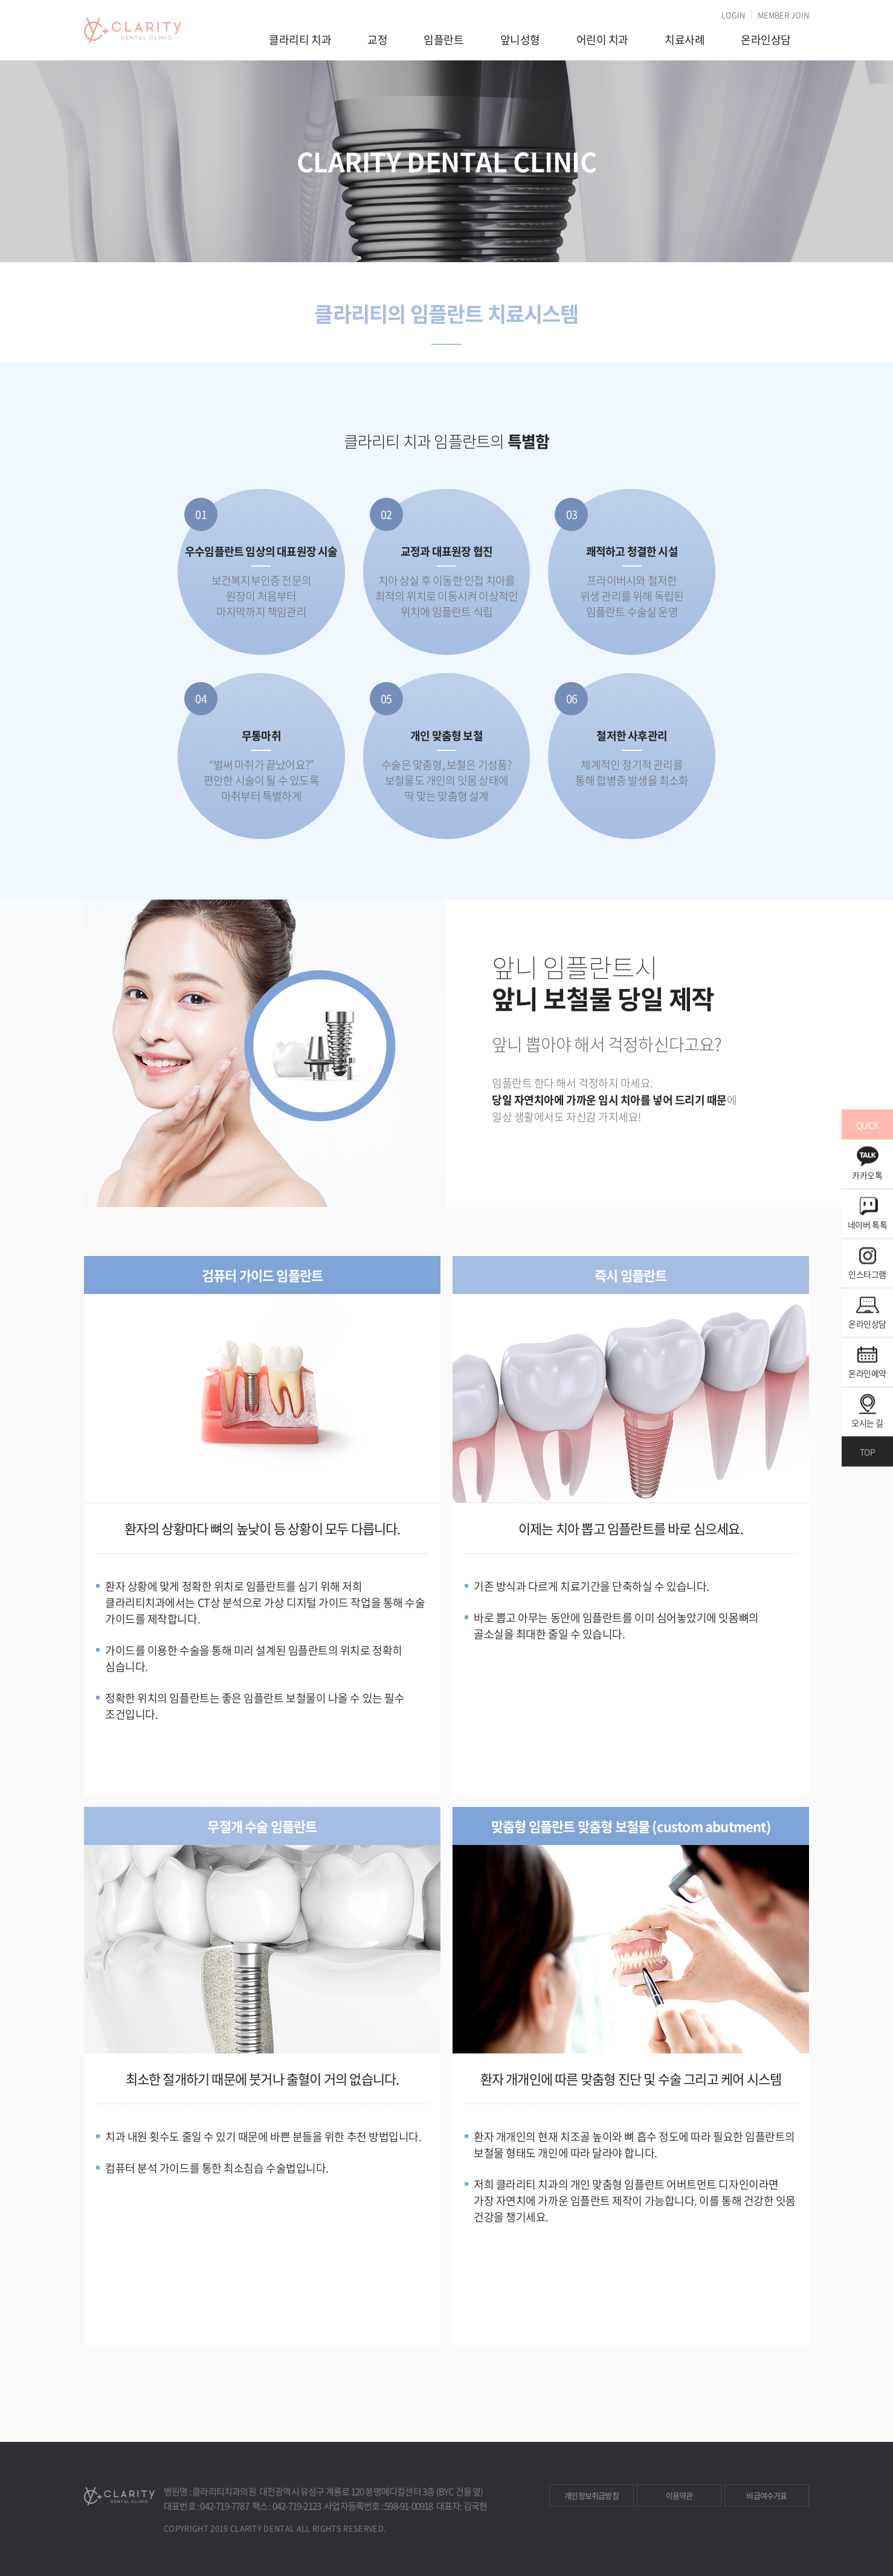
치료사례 (684, 39)
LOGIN (733, 15)
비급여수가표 (766, 2495)
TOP (867, 1452)
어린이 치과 (602, 39)
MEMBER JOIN (783, 15)
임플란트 (443, 39)
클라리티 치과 (300, 39)
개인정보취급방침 (591, 2495)
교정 (377, 39)
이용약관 (679, 2495)
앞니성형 (520, 39)
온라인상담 (766, 39)
